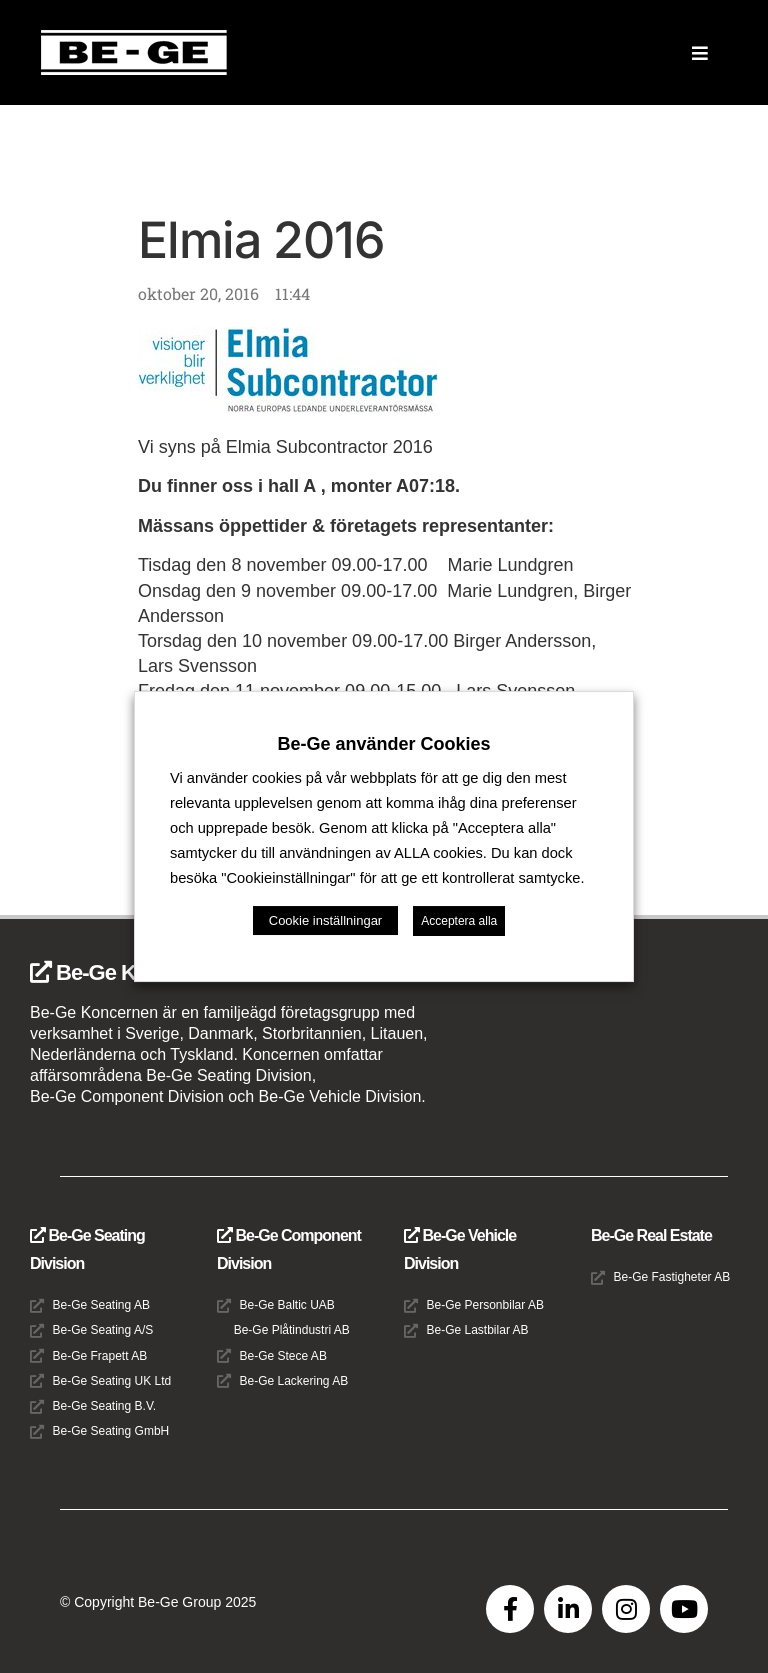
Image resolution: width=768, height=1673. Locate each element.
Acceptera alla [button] (459, 921)
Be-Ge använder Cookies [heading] (383, 744)
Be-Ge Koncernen (128, 972)
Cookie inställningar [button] (325, 920)
